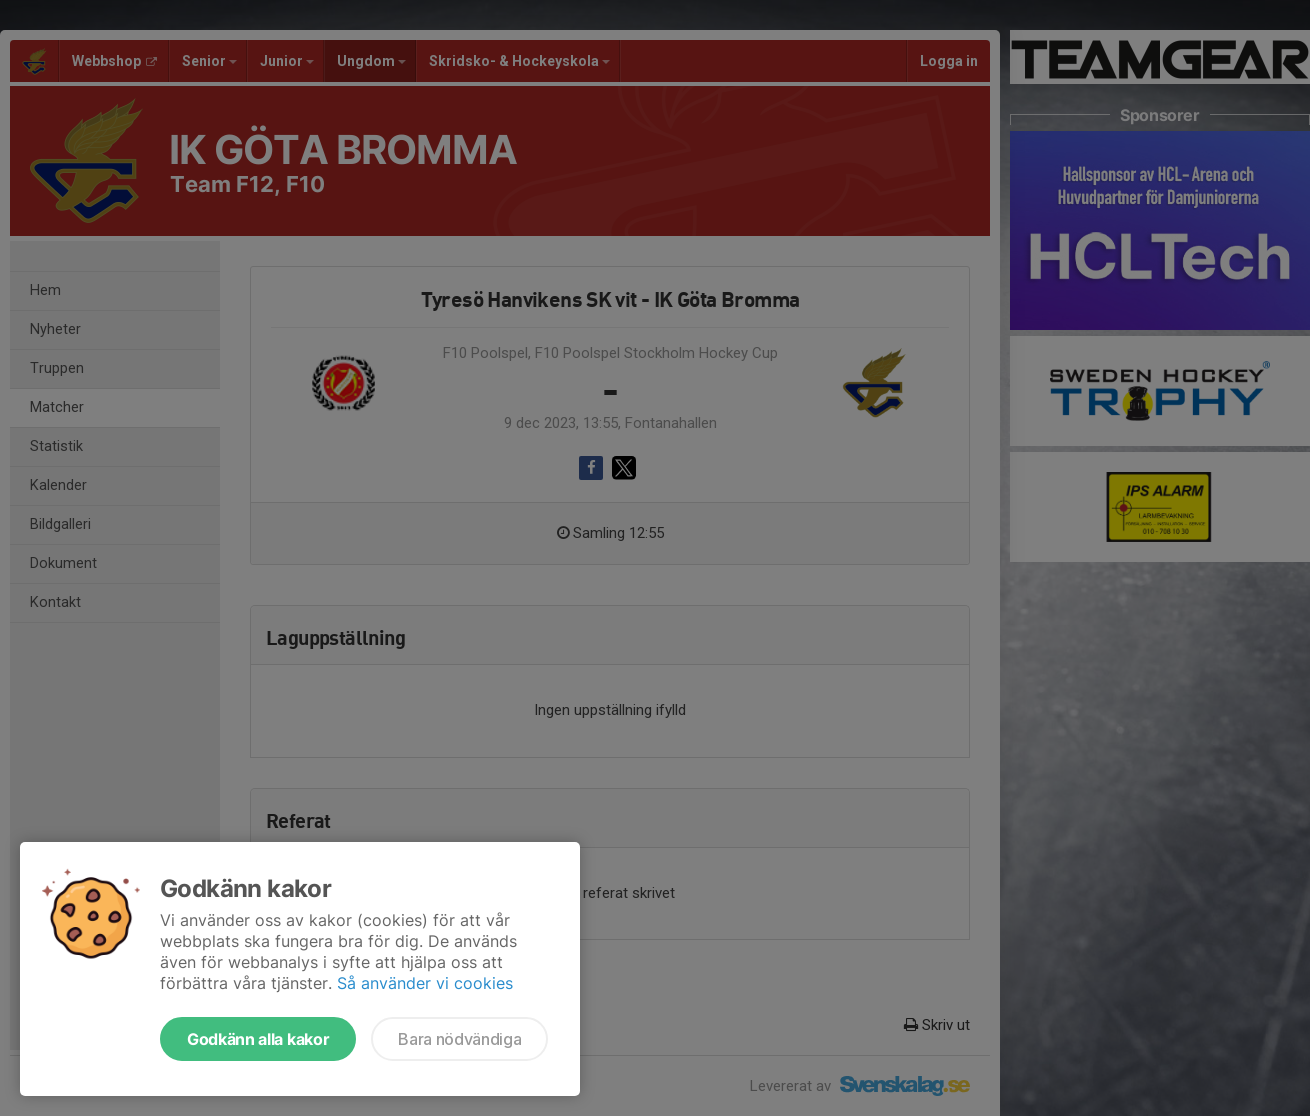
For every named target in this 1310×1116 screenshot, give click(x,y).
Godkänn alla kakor (258, 1039)
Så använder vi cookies (425, 983)
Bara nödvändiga (459, 1039)
